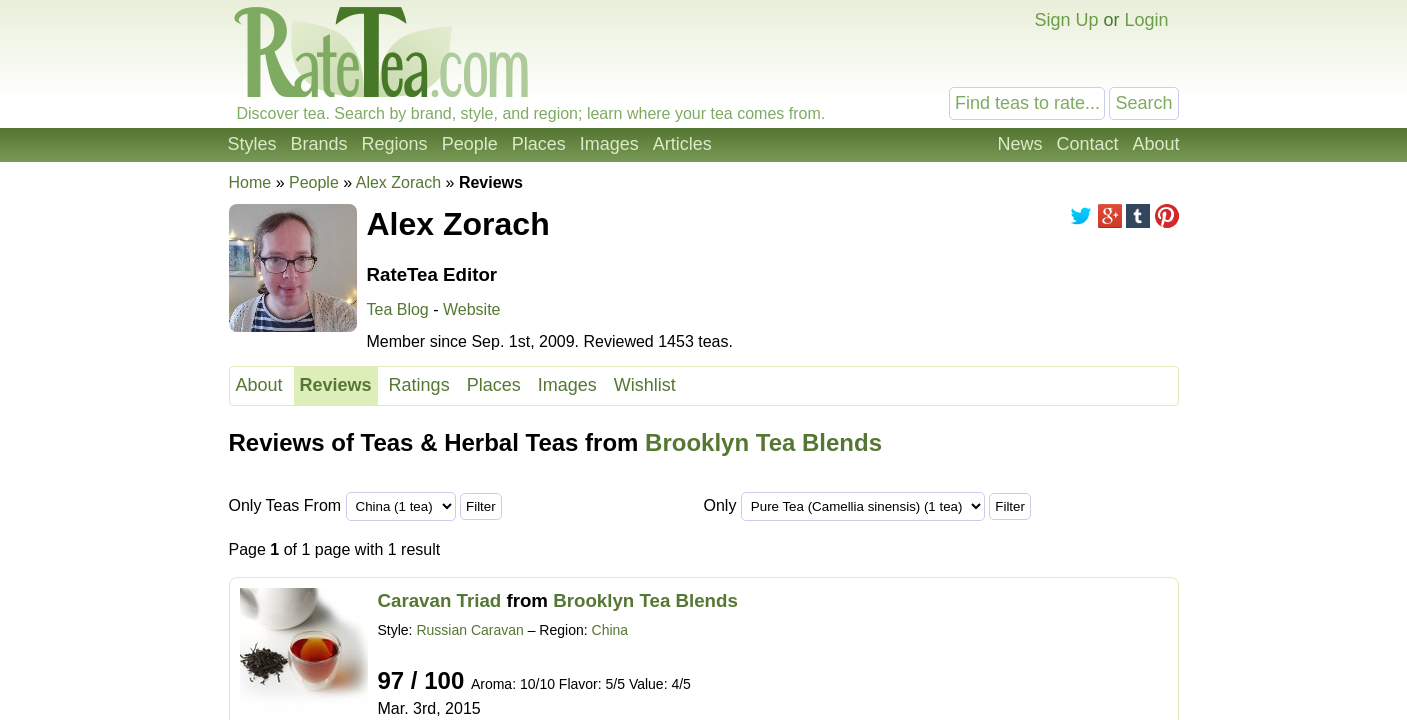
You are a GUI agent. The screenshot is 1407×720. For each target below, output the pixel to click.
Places (539, 144)
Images (609, 144)
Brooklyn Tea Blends (763, 442)
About (1155, 144)
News (1019, 144)
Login (1146, 20)
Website (472, 309)
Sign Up (1066, 20)
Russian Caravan (469, 630)
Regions (395, 144)
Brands (319, 144)
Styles (252, 144)
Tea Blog (398, 309)
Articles (682, 144)
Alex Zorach (398, 182)
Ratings (419, 385)
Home (250, 182)
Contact (1087, 144)
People (470, 144)
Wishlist (645, 385)
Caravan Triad (440, 600)
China (610, 630)
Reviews (336, 385)
